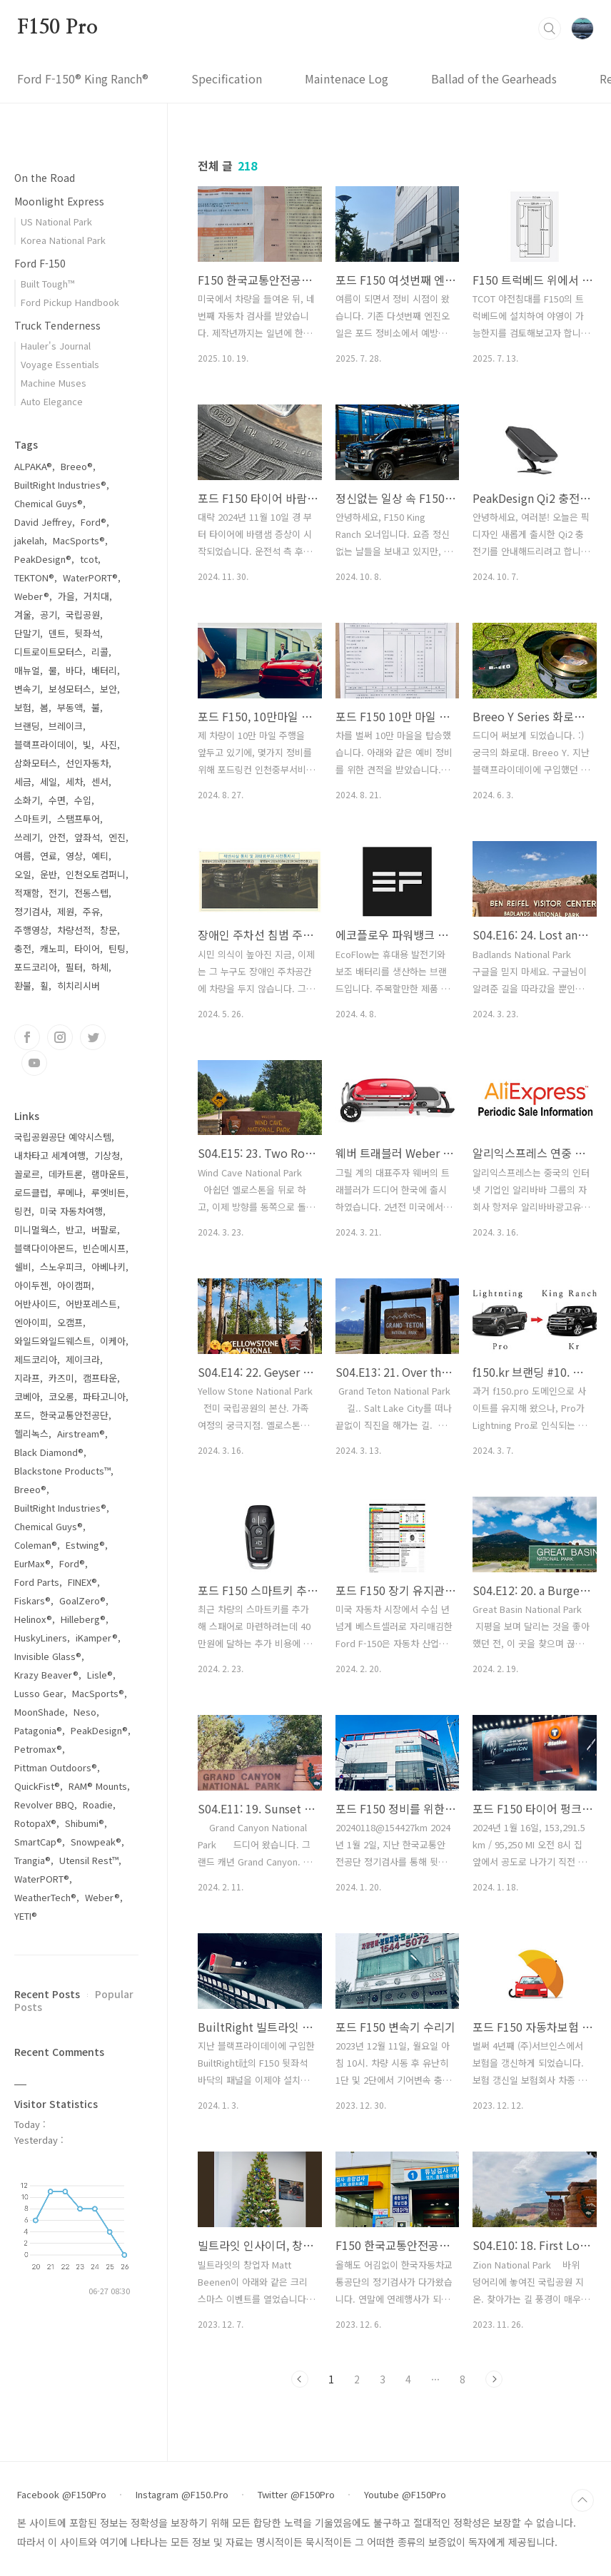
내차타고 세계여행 (50, 1155)
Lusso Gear (39, 1693)
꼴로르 (27, 1174)
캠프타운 (100, 1378)
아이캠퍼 (74, 1285)
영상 (74, 855)
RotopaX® (35, 1823)
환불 (22, 985)
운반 (48, 874)
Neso (85, 1712)
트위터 (93, 1037)
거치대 (96, 596)
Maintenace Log (346, 78)
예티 (99, 855)
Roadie (98, 1804)
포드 (22, 1415)
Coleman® (35, 1545)
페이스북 (27, 1037)
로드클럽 (31, 1192)
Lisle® (100, 1674)
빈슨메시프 (104, 1248)
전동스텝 (91, 893)
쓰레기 (27, 837)
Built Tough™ (47, 283)
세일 (48, 781)
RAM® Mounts (98, 1786)
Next (494, 2379)
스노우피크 (61, 1266)
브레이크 (66, 726)
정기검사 (31, 911)
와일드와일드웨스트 (52, 1341)
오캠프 (70, 1322)
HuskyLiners (40, 1637)
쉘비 (22, 1266)
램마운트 (108, 1174)
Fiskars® (32, 1600)
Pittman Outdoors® (55, 1767)
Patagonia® (38, 1730)
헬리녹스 (31, 1433)
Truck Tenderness (57, 325)
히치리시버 (78, 985)
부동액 (70, 707)
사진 (108, 744)
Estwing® (85, 1545)
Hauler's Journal (56, 345)
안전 (57, 837)
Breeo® (77, 466)
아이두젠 (31, 1285)
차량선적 (74, 930)
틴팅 (117, 948)
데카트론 (66, 1174)
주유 (91, 911)
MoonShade (39, 1712)
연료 (48, 855)
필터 (74, 967)
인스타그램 (60, 1037)
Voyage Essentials (60, 364)
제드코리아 (35, 1359)
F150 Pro (57, 28)
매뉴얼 (27, 670)
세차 (74, 781)
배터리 (104, 670)
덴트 (57, 633)
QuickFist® (37, 1786)
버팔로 (104, 1229)
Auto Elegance (52, 401)
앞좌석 (87, 837)
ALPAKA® (33, 466)
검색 (549, 28)
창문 (108, 930)
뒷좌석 (87, 633)
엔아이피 (31, 1322)
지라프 (27, 1378)
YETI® (25, 1916)
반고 (74, 1229)
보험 (22, 707)
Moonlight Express (59, 201)
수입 (82, 800)
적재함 (27, 893)
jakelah (29, 540)
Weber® (31, 596)
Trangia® (32, 1860)
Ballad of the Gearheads (494, 78)
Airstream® (81, 1433)
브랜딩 (27, 726)
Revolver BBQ (44, 1804)
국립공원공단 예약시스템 (62, 1137)
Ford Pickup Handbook (70, 302)
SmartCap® (38, 1841)
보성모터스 (70, 689)
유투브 (34, 1063)
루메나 (70, 1192)
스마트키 (31, 818)
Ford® (93, 522)
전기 (57, 893)
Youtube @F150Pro (405, 2494)
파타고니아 (104, 1396)
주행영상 (31, 930)
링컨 (22, 1211)
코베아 (27, 1396)
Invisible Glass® (47, 1656)
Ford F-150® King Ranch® (82, 78)
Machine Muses (53, 383)
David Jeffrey (43, 522)
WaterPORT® (90, 577)
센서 (99, 781)
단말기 (27, 633)
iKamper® (97, 1637)
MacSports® (79, 540)
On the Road (44, 177)
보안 (108, 689)
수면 (57, 800)
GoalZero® (82, 1600)
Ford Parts (36, 1582)
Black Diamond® (49, 1452)
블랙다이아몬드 (44, 1248)
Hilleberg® (83, 1619)
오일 (22, 874)
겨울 (22, 614)
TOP (582, 2500)
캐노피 (53, 948)
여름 (22, 855)
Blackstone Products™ (62, 1470)
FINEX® (82, 1582)
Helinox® (33, 1619)
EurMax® (32, 1563)
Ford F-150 (40, 263)
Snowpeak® (96, 1841)
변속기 (27, 689)
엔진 (117, 837)
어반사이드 (35, 1303)
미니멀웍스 (35, 1229)
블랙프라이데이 (44, 744)
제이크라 (83, 1359)
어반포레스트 (91, 1303)
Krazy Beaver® (46, 1674)
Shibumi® (84, 1823)
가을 (66, 596)
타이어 (87, 948)
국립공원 (83, 614)
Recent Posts (47, 1994)
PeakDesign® (42, 559)
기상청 (107, 1155)
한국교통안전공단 (74, 1415)
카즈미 (61, 1378)
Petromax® (38, 1749)
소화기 (27, 800)
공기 (48, 614)
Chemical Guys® (48, 503)
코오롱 (61, 1396)
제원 (65, 911)
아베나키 (108, 1266)
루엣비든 (108, 1192)
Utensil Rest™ (88, 1860)
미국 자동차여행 (71, 1211)
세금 (22, 781)
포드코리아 (35, 967)
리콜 (99, 651)
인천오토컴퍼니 (96, 874)
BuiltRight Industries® (60, 485)
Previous (299, 2379)
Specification (226, 78)
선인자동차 (87, 763)
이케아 (113, 1341)
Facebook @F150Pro (61, 2494)
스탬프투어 (78, 818)
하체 (99, 967)
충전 (22, 948)
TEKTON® (34, 577)
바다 (74, 670)
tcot (89, 559)
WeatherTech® (45, 1897)
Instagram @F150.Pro (182, 2494)
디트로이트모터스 (48, 651)
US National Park (56, 221)
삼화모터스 (35, 763)
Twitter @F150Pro (296, 2494)
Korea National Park (63, 240)
